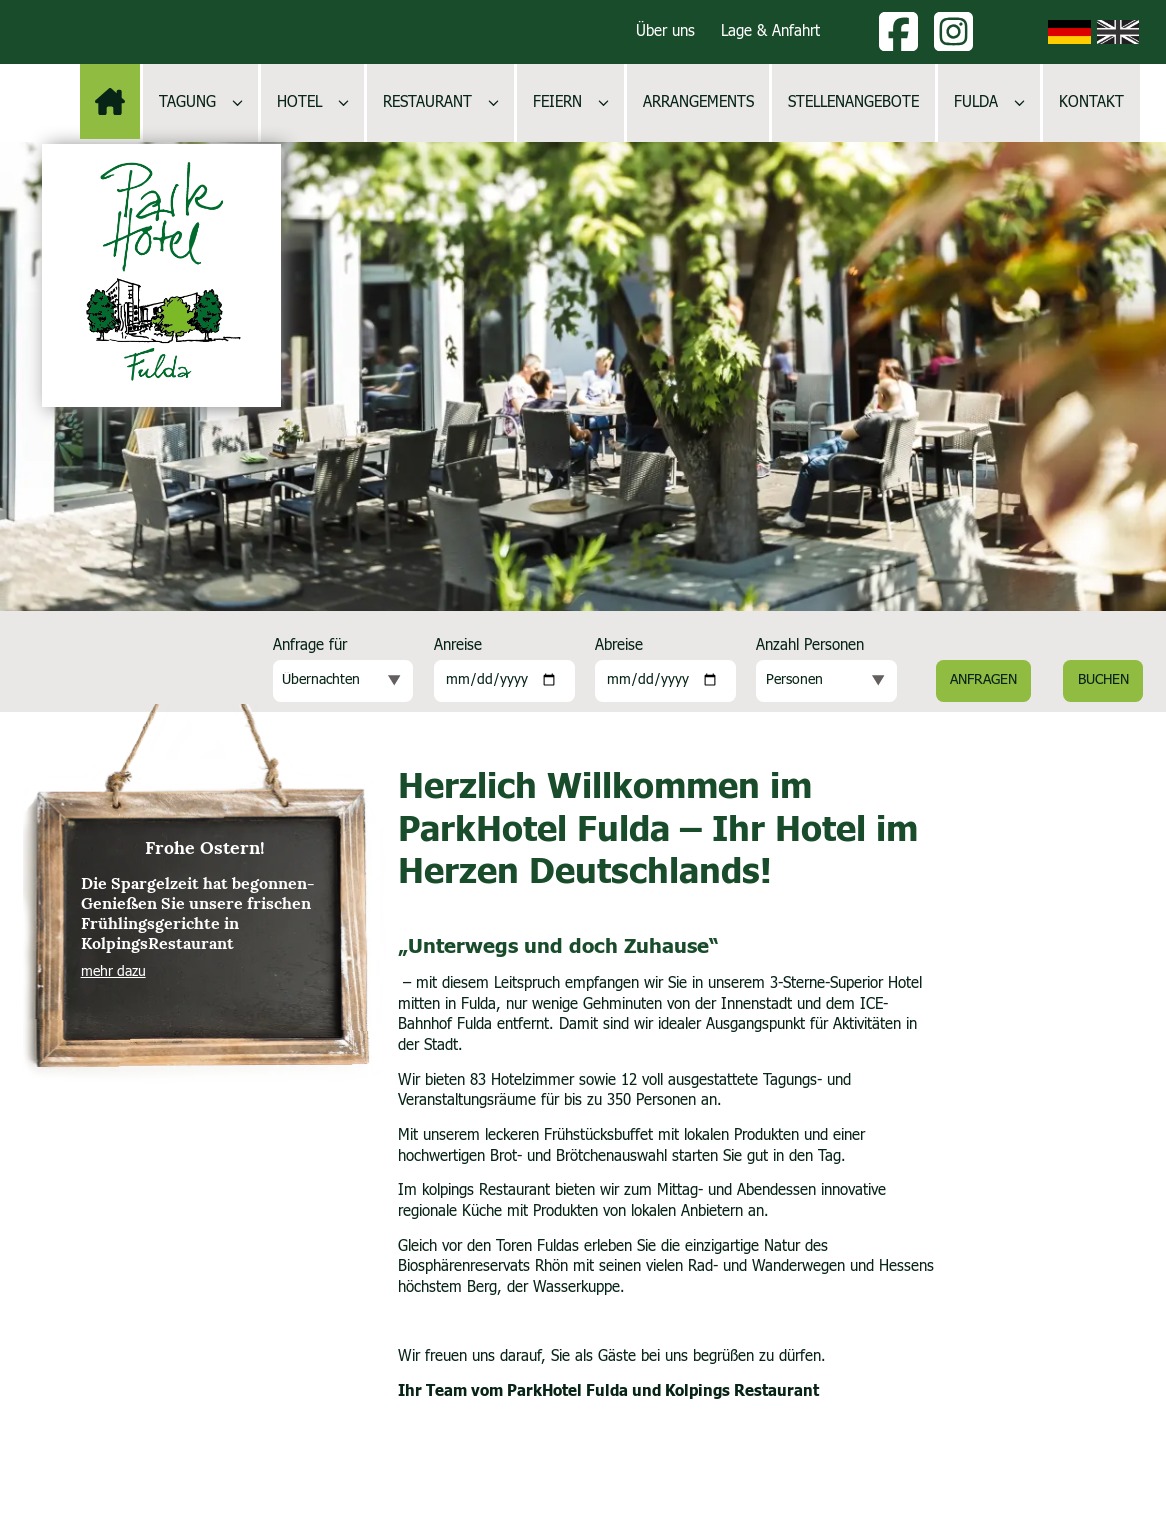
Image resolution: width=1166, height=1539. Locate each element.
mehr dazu (113, 972)
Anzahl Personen (810, 645)
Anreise (458, 645)
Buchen (1103, 680)
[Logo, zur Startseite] (161, 275)
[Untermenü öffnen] (237, 102)
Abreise (619, 645)
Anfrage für (310, 645)
